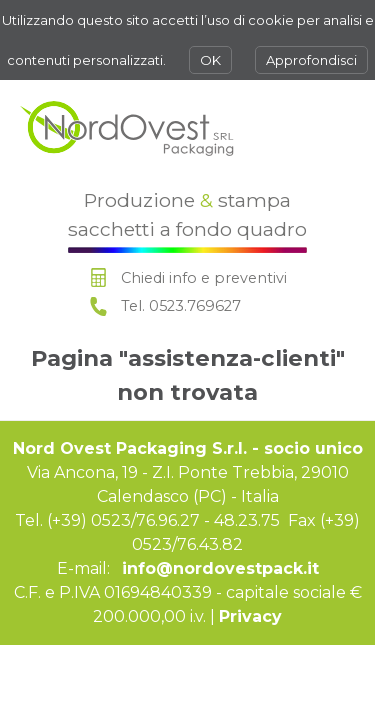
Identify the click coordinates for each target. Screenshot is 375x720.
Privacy (250, 616)
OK (210, 60)
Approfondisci (311, 60)
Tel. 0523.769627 (181, 306)
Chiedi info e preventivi (204, 278)
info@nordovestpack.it (220, 568)
